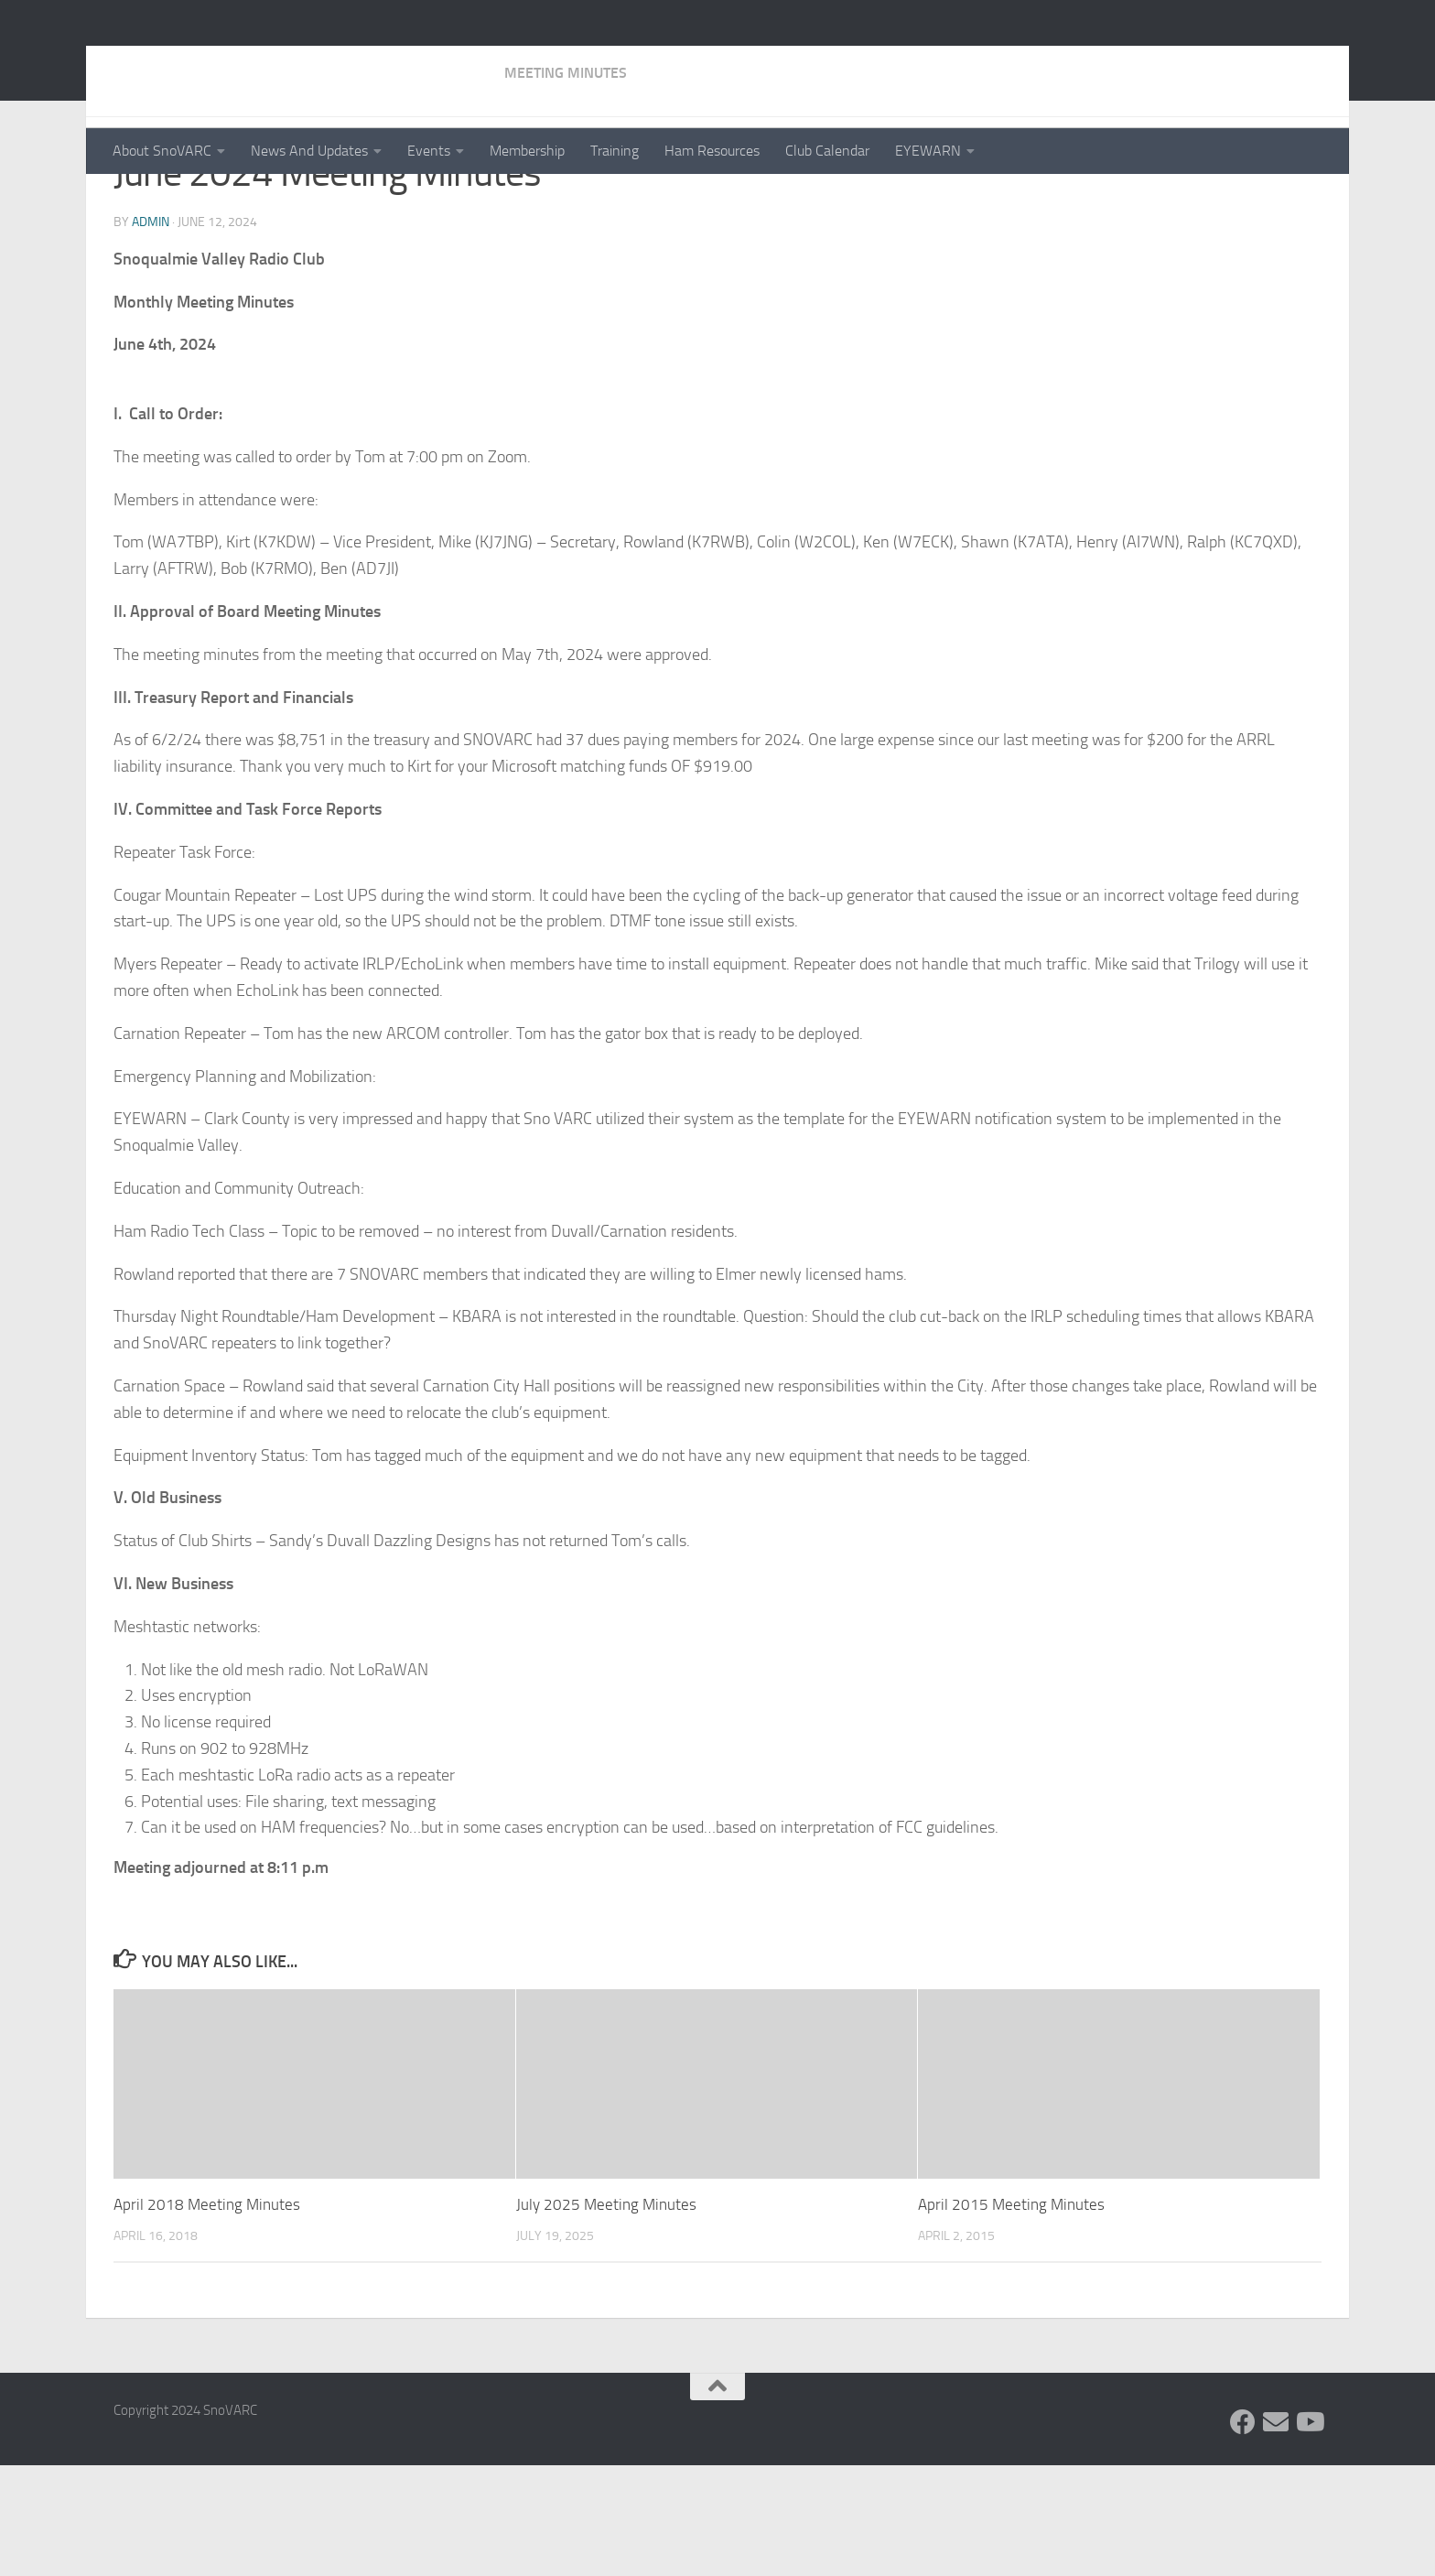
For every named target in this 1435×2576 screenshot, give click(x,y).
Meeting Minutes (174, 201)
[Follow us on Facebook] (1243, 2533)
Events (428, 150)
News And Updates (309, 150)
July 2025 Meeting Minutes (606, 2316)
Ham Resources (712, 150)
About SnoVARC (162, 150)
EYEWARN (928, 150)
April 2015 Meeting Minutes (1011, 2316)
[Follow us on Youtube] (1309, 2533)
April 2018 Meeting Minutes (206, 2316)
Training (614, 150)
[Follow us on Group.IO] (1276, 2533)
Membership (527, 150)
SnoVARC (188, 63)
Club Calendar (827, 150)
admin (150, 333)
